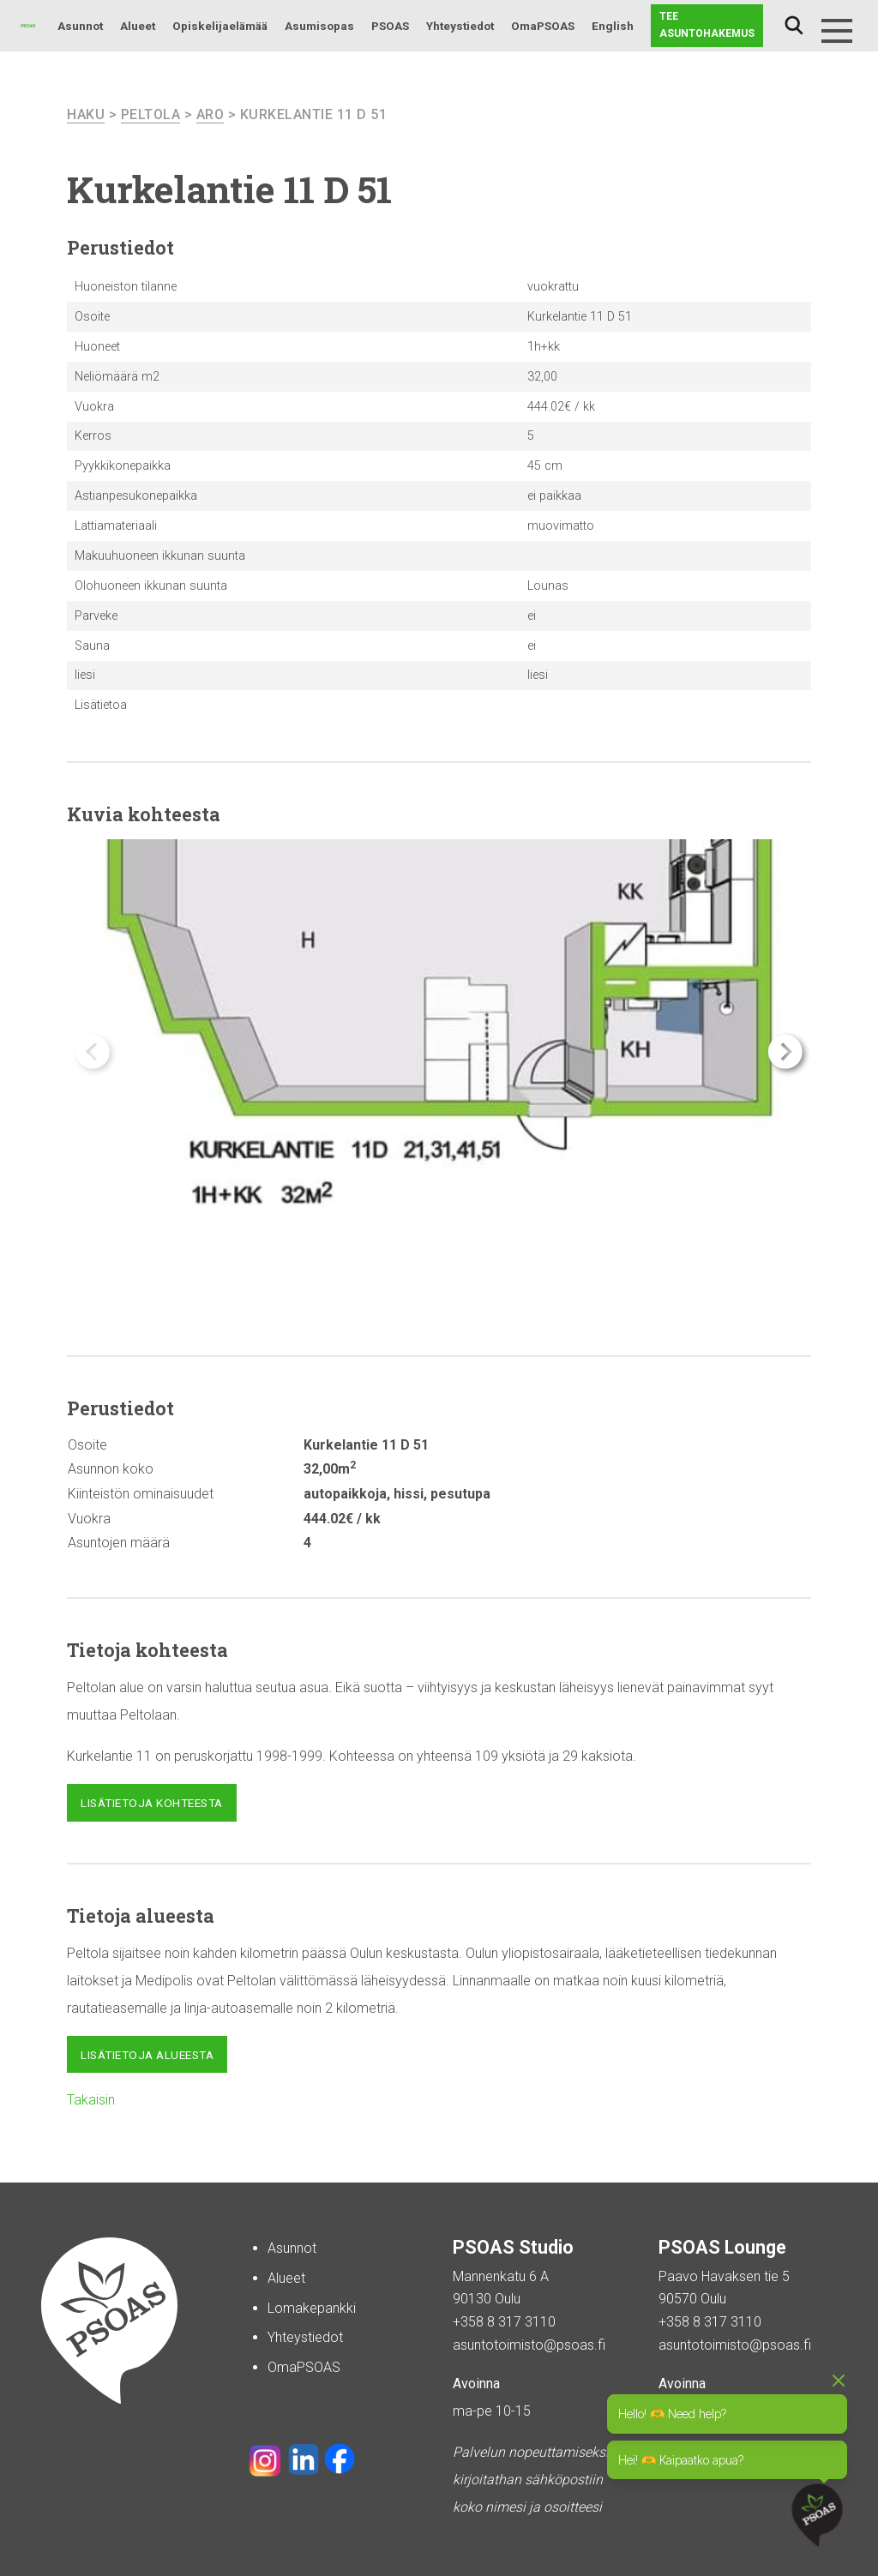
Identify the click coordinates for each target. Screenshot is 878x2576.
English (613, 26)
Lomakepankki (312, 2308)
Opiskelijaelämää (220, 26)
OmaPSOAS (542, 26)
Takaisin (91, 2100)
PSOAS (390, 26)
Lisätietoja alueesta (147, 2055)
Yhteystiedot (460, 26)
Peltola (151, 114)
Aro (210, 114)
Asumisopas (319, 26)
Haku (794, 25)
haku (86, 114)
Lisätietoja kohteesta (152, 1803)
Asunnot (80, 26)
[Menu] (836, 30)
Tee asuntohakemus (707, 24)
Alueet (137, 26)
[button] (785, 1052)
